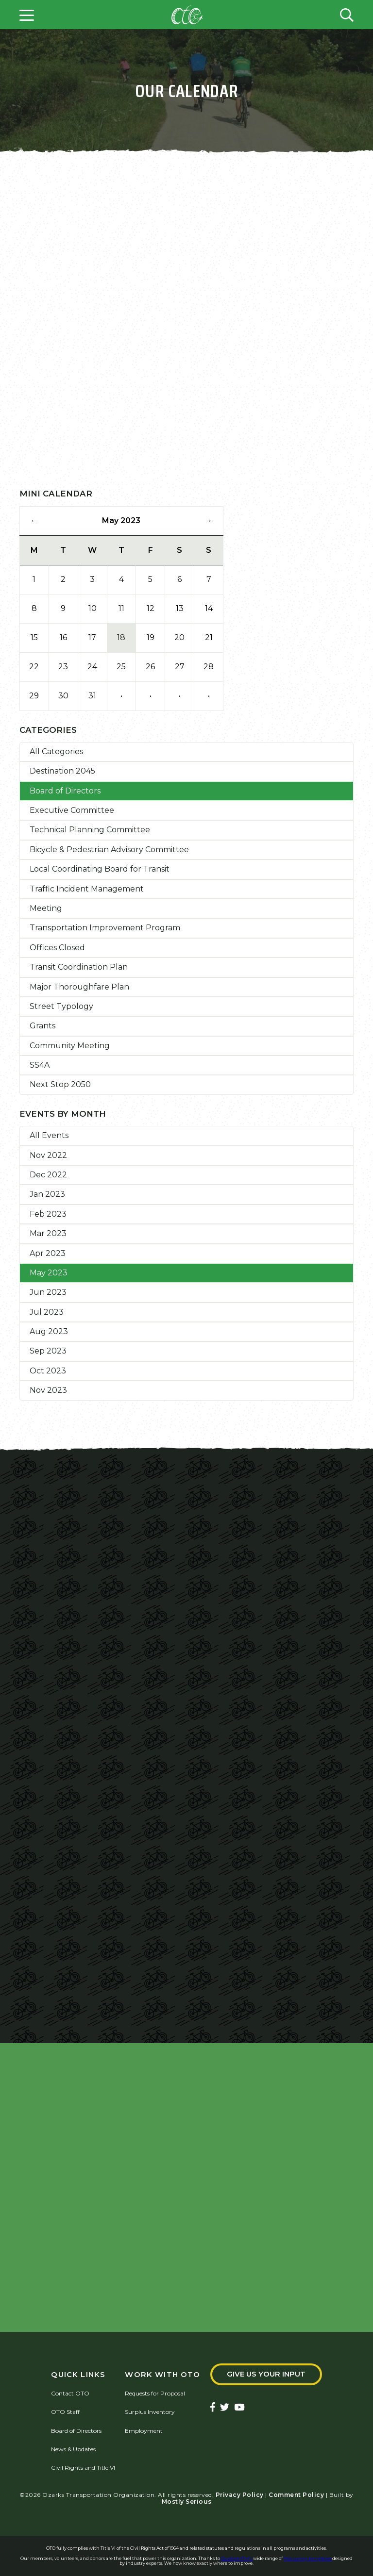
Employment (144, 2430)
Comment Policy (296, 2494)
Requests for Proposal (155, 2393)
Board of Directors (65, 790)
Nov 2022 (48, 1155)
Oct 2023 (48, 1370)
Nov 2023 (48, 1390)
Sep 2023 (48, 1350)
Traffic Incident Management (87, 888)
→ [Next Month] (208, 520)
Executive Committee (72, 810)
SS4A (40, 1065)
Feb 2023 (48, 1214)
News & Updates (73, 2449)
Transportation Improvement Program (105, 927)
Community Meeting (70, 1045)
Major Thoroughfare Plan (79, 986)
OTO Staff (65, 2411)
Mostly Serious (187, 2501)
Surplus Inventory (150, 2411)
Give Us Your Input (266, 2374)
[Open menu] (26, 14)
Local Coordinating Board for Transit (100, 869)
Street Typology (61, 1006)
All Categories (56, 751)
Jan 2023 (47, 1194)
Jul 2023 (47, 1312)
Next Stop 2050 (60, 1084)
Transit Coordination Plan (79, 967)
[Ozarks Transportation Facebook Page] (212, 2407)
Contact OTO (70, 2393)
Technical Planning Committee (90, 829)
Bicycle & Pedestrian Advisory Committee (109, 849)
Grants (42, 1025)
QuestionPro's (237, 2558)
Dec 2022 (48, 1174)
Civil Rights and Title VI (83, 2467)
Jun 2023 (48, 1292)
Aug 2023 (49, 1331)
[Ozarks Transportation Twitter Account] (224, 2407)
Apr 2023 (48, 1253)
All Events (49, 1135)
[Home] (187, 14)
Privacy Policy (240, 2494)
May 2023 (49, 1272)
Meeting (46, 908)
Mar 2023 (48, 1233)
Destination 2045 (62, 771)
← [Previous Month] (34, 520)
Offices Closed (57, 947)
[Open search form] (347, 14)
